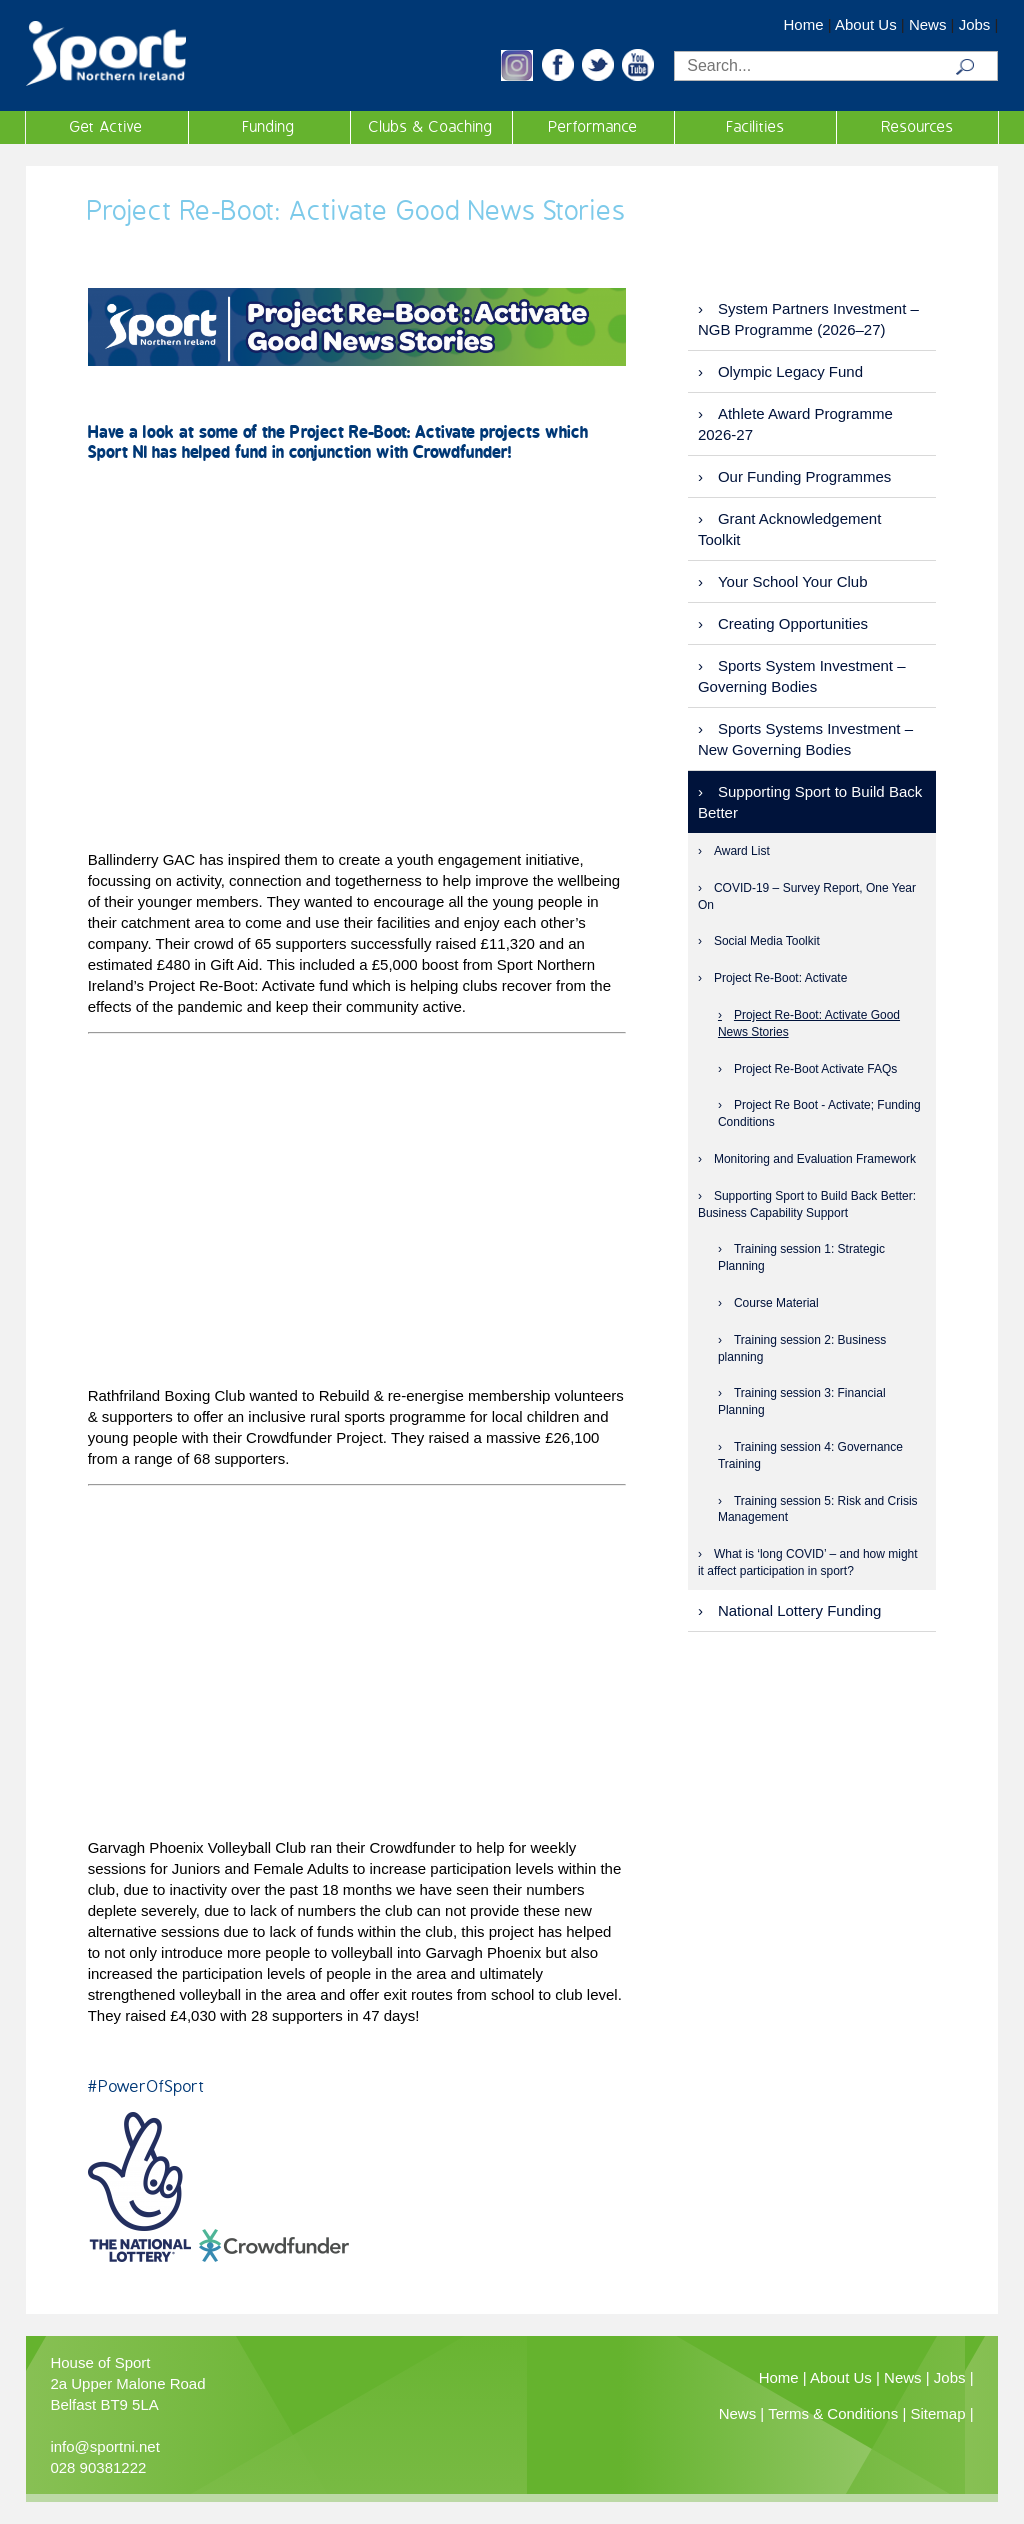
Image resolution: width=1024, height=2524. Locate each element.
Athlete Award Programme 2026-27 (795, 424)
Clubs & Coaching (431, 127)
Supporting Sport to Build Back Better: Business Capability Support (807, 1204)
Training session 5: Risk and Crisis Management (818, 1509)
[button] (517, 75)
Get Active (106, 127)
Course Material (776, 1303)
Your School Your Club (793, 581)
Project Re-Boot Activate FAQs (815, 1069)
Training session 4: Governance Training (810, 1455)
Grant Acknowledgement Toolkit (789, 529)
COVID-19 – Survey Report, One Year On (807, 896)
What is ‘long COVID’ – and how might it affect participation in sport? (808, 1562)
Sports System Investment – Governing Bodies (802, 676)
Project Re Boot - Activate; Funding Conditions (819, 1113)
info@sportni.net (104, 2446)
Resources (918, 127)
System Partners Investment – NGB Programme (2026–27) (808, 319)
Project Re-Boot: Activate (780, 978)
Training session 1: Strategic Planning (801, 1257)
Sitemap (937, 2413)
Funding (269, 127)
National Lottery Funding (799, 1610)
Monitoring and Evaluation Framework (815, 1159)
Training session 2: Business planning (802, 1348)
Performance (593, 127)
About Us (866, 24)
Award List (742, 851)
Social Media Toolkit (767, 941)
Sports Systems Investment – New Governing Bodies (805, 739)
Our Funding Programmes (804, 476)
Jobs (975, 24)
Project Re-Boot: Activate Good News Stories (809, 1023)
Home (804, 24)
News (928, 24)
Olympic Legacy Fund (790, 371)
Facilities (756, 127)
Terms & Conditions (833, 2413)
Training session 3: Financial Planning (802, 1401)
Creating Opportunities (793, 623)
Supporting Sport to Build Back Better (810, 802)
